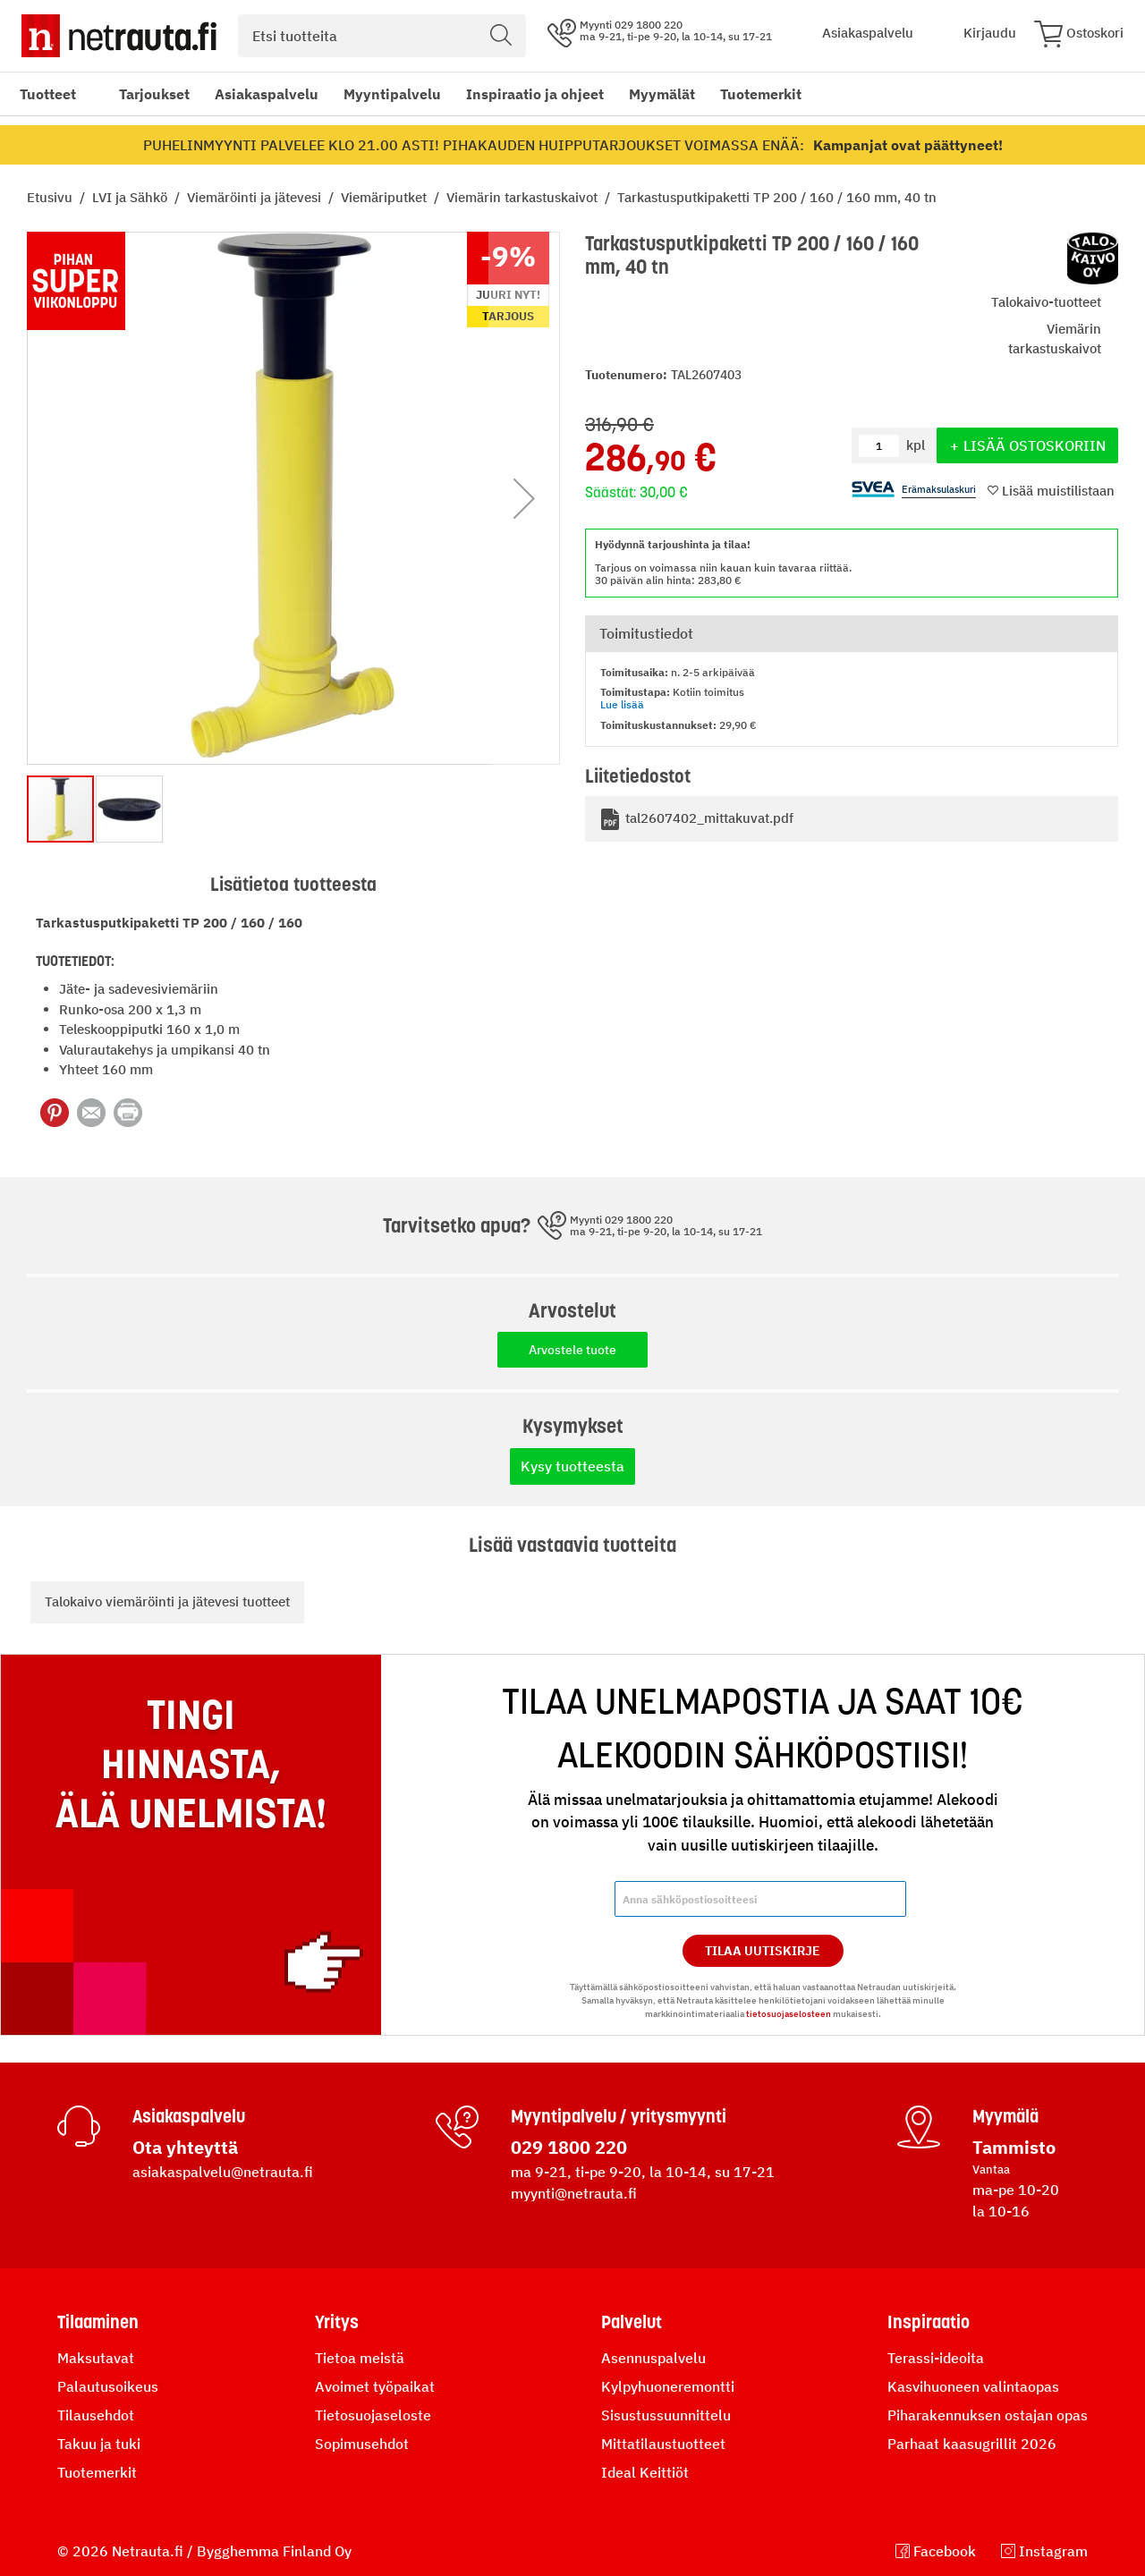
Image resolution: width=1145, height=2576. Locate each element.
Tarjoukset (154, 94)
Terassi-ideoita (935, 2358)
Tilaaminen (98, 2322)
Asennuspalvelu (653, 2358)
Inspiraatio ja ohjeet (535, 94)
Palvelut (631, 2322)
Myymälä (1005, 2116)
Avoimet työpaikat (375, 2386)
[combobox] (382, 35)
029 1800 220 (569, 2147)
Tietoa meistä (359, 2358)
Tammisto (1014, 2147)
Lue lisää (622, 704)
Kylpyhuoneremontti (667, 2386)
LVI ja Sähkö (131, 197)
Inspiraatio (928, 2322)
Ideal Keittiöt (645, 2472)
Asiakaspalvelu (266, 94)
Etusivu (51, 197)
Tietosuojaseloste (373, 2415)
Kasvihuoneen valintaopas (973, 2386)
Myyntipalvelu (392, 94)
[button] (524, 498)
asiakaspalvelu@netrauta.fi (222, 2172)
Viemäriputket (385, 197)
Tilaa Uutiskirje (762, 1951)
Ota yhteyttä (185, 2147)
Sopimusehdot (362, 2444)
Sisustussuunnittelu (666, 2415)
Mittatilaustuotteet (663, 2444)
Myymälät (662, 94)
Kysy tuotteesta (572, 1466)
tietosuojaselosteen (788, 2014)
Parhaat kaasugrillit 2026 (971, 2444)
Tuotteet (48, 94)
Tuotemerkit (761, 94)
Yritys (337, 2322)
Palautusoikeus (107, 2386)
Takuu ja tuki (98, 2444)
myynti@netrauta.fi (574, 2193)
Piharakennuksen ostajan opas (987, 2415)
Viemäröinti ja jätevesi (256, 197)
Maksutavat (95, 2358)
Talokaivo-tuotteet (1046, 301)
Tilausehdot (95, 2415)
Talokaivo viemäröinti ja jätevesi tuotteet (167, 1601)
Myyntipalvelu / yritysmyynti (618, 2116)
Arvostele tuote (572, 1350)
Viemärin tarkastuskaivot (523, 197)
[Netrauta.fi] (118, 35)
